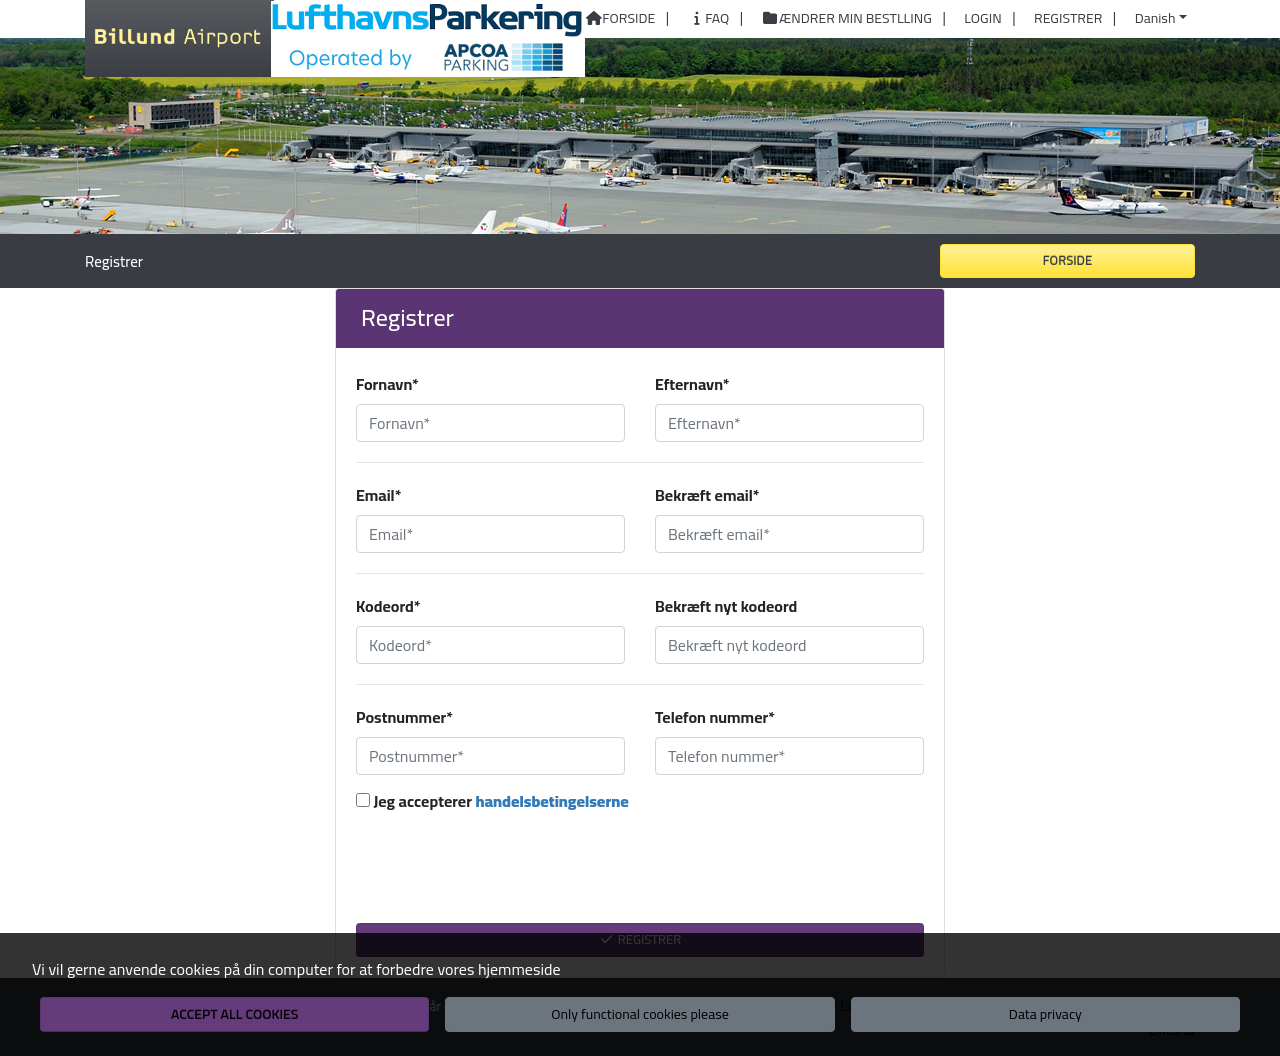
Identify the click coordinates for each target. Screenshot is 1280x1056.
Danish (1155, 18)
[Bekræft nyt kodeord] (789, 645)
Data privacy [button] (1045, 1014)
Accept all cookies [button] (234, 1014)
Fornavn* (387, 384)
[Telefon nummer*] (789, 756)
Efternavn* (692, 384)
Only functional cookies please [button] (640, 1014)
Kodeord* (388, 606)
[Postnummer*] (490, 756)
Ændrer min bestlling (847, 19)
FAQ (709, 19)
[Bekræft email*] (789, 534)
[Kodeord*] (490, 645)
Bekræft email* (707, 495)
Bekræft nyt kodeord (726, 606)
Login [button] (982, 19)
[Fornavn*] (490, 423)
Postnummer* (404, 717)
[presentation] (640, 878)
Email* (378, 495)
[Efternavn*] (789, 423)
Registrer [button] (1068, 19)
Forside (620, 19)
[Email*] (490, 534)
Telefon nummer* (715, 717)
